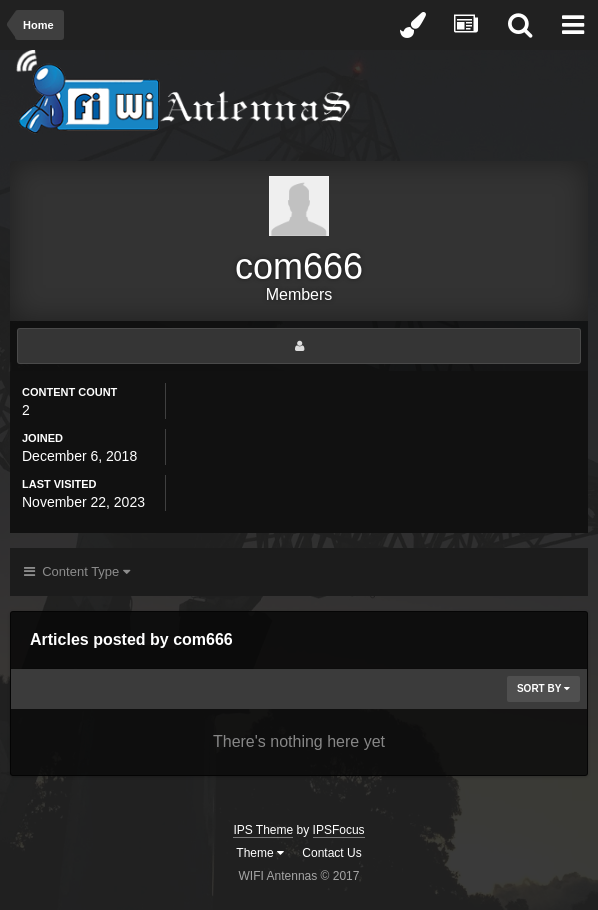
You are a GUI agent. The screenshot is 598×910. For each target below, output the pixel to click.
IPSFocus (339, 830)
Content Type (77, 571)
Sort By (543, 688)
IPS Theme (263, 830)
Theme (260, 853)
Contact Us (331, 853)
